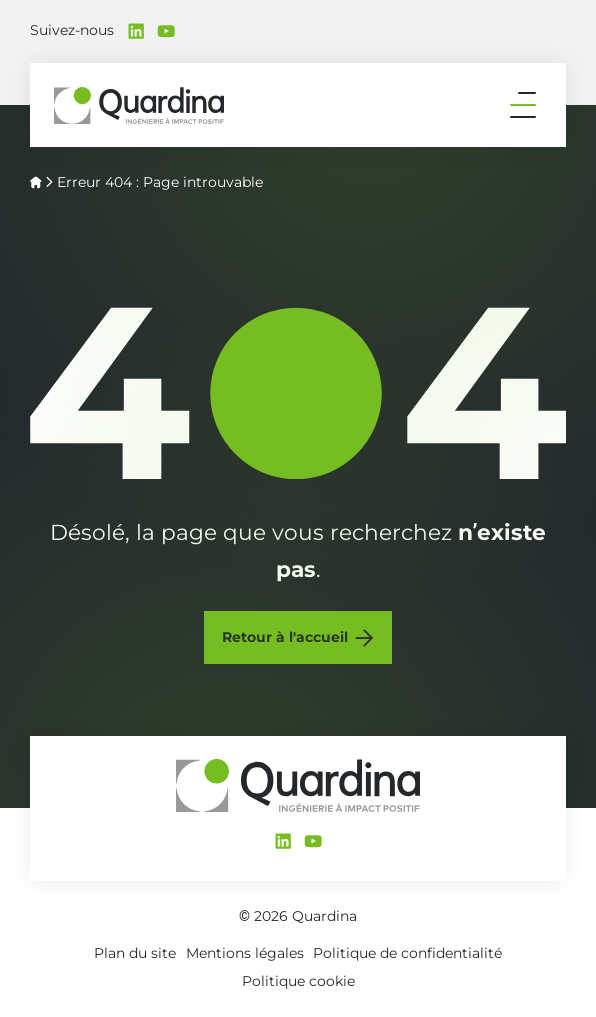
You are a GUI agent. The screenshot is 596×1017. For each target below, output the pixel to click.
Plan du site (135, 953)
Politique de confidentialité (407, 953)
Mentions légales (245, 953)
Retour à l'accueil (285, 637)
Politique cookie (298, 981)
